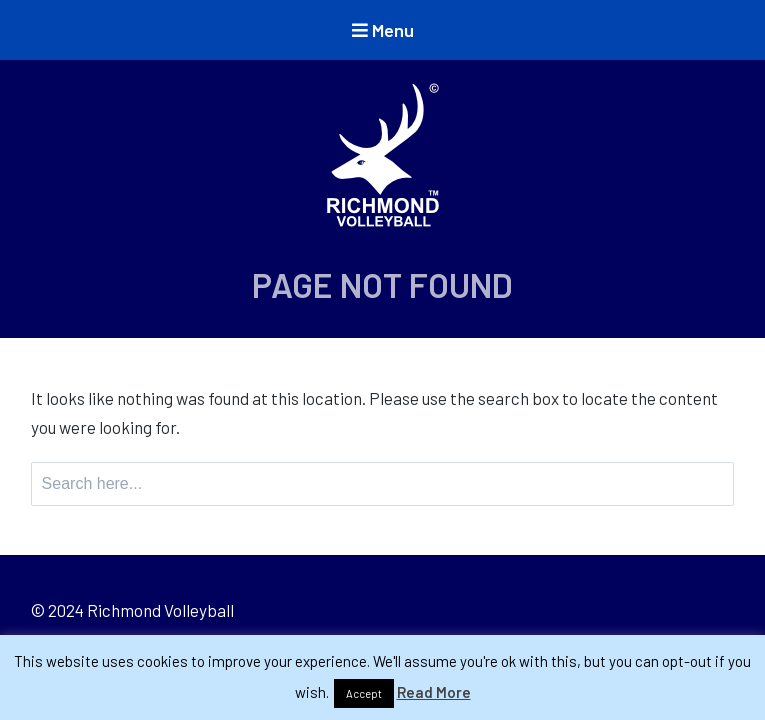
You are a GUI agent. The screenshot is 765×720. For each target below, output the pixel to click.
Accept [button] (364, 693)
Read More (434, 692)
